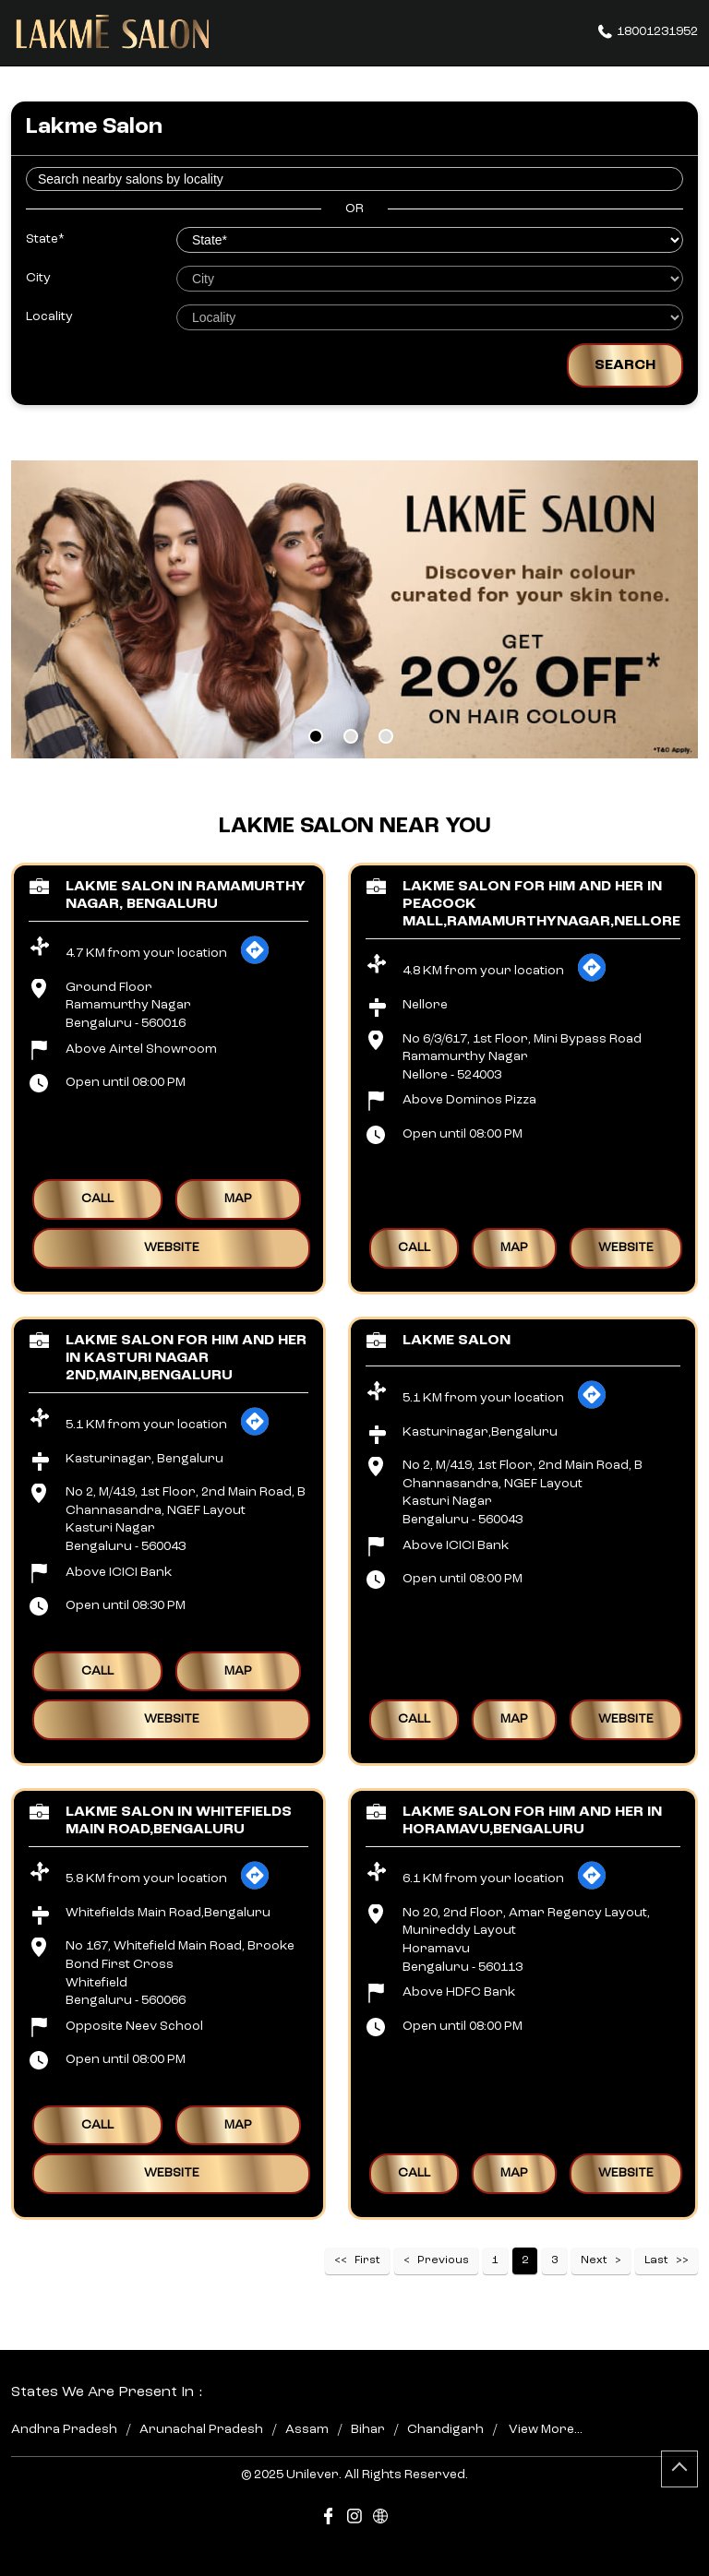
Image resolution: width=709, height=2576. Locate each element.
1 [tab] (315, 736)
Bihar (368, 2429)
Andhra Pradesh (64, 2429)
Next (594, 2260)
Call (97, 1199)
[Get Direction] (254, 961)
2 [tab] (350, 736)
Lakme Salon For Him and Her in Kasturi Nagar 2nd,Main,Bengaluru (186, 1358)
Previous (443, 2260)
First (367, 2260)
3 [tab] (386, 736)
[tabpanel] (354, 609)
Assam (307, 2429)
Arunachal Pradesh (201, 2429)
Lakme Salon (457, 1340)
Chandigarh (445, 2429)
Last (656, 2260)
